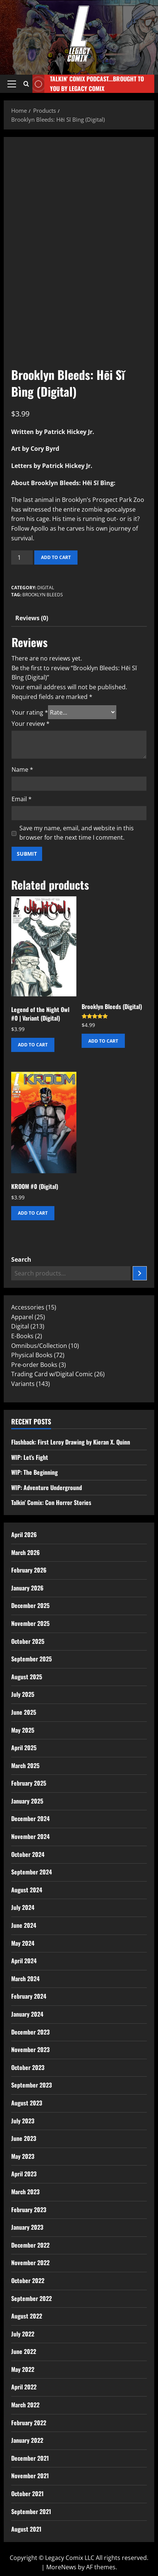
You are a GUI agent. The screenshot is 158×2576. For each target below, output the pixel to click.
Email (22, 799)
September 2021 (31, 2511)
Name (22, 769)
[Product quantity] (22, 557)
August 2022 (26, 2315)
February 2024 (28, 1996)
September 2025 (31, 1658)
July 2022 (22, 2333)
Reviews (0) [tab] (31, 618)
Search (21, 1259)
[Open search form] (26, 84)
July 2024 (22, 1907)
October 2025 (27, 1641)
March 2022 (25, 2404)
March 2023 (25, 2191)
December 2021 (30, 2458)
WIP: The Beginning (34, 1472)
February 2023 (28, 2209)
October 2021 (27, 2493)
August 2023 (26, 2102)
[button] (12, 84)
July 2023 (22, 2120)
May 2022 (22, 2369)
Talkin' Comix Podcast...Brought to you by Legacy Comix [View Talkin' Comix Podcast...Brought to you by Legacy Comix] (88, 84)
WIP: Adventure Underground (46, 1487)
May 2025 (22, 1730)
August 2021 (26, 2529)
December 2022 (30, 2245)
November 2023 (30, 2049)
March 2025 (25, 1765)
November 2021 (30, 2475)
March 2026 (25, 1552)
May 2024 (22, 1943)
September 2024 (31, 1871)
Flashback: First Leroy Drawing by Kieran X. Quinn (70, 1441)
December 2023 (30, 2031)
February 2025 (28, 1783)
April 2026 (24, 1534)
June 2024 (23, 1925)
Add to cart (56, 557)
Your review (31, 723)
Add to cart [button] (33, 1045)
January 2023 (27, 2227)
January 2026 (27, 1587)
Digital (45, 587)
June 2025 (23, 1712)
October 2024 (27, 1854)
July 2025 (22, 1694)
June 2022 (23, 2351)
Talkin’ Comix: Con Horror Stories (51, 1502)
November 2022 (30, 2262)
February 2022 (28, 2422)
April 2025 (24, 1747)
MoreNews (61, 2567)
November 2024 (30, 1836)
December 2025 (30, 1605)
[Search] (140, 1273)
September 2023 (31, 2084)
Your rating (30, 712)
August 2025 (26, 1676)
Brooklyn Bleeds (42, 594)
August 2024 (26, 1889)
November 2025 (30, 1623)
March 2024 (25, 1978)
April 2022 (24, 2386)
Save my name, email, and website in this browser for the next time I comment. (76, 833)
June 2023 (23, 2138)
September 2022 (31, 2298)
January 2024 (27, 2014)
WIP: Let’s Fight (29, 1457)
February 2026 (29, 1569)
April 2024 (24, 1960)
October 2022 (27, 2280)
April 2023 (24, 2173)
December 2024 (30, 1818)
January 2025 (27, 1800)
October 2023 (27, 2067)
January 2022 (27, 2440)
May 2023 (22, 2156)
